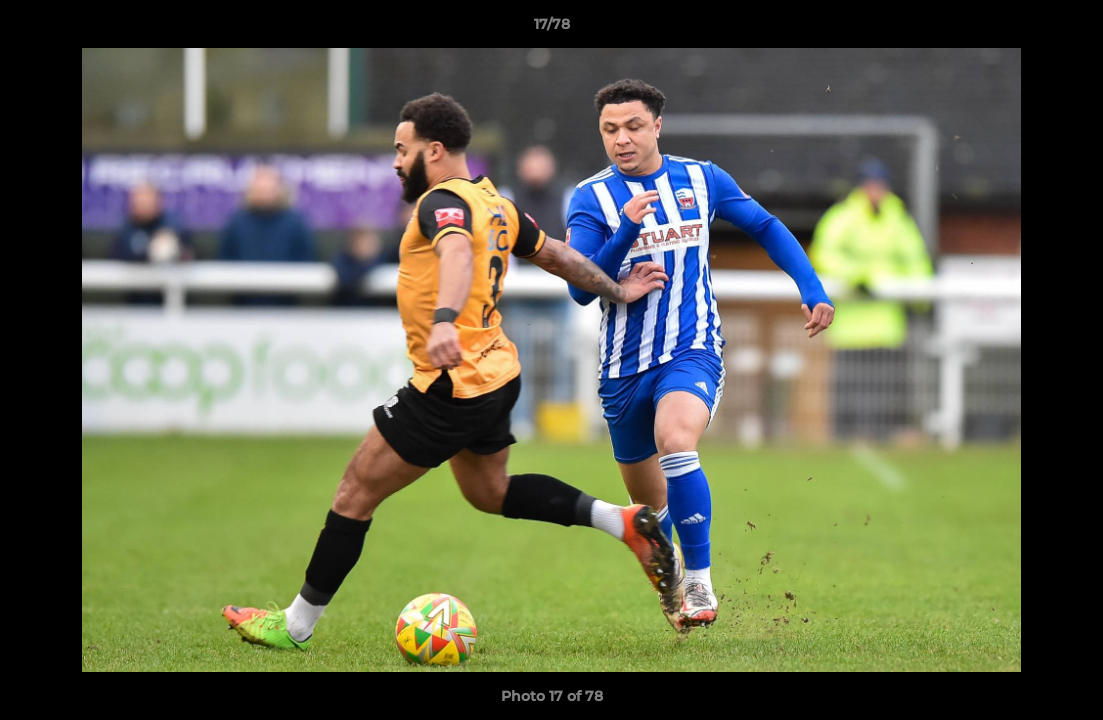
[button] (1067, 29)
